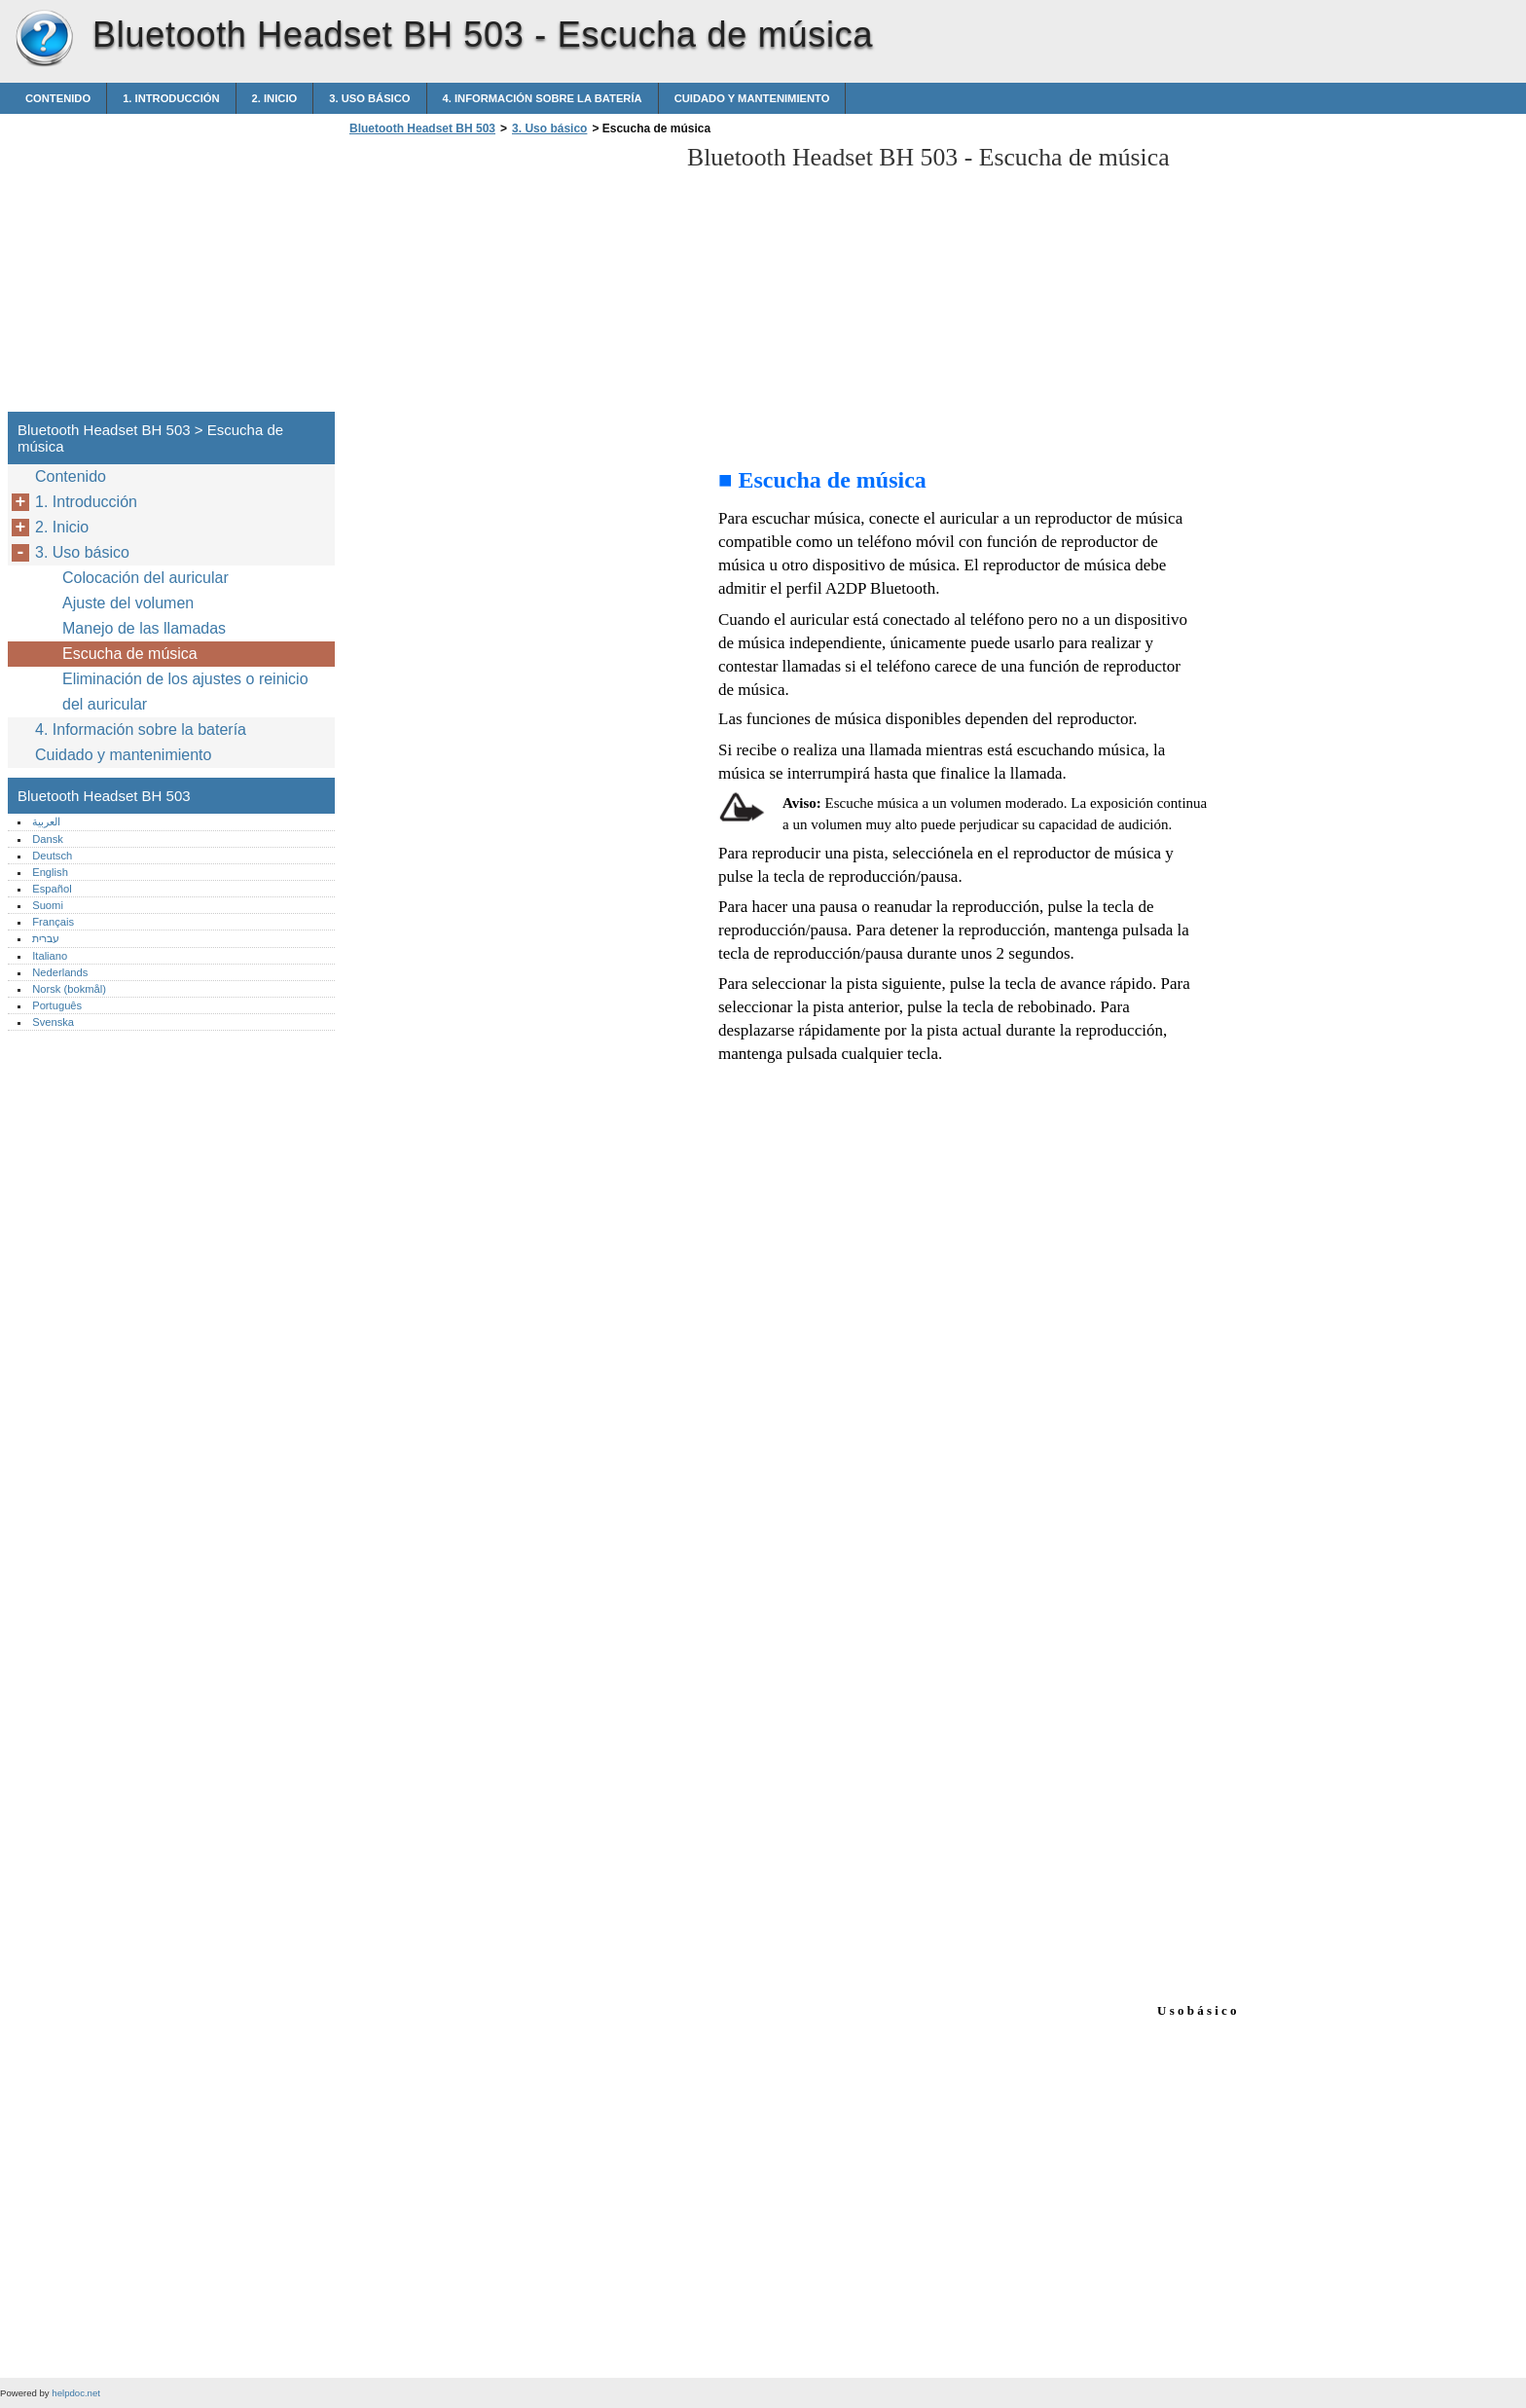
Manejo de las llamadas (144, 628)
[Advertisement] (508, 279)
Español (51, 888)
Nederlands (60, 972)
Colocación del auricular (145, 577)
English (50, 872)
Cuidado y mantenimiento (752, 98)
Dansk (47, 839)
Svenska (53, 1022)
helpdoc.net (76, 2393)
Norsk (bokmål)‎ (69, 989)
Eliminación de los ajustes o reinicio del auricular (185, 691)
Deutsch (52, 855)
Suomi (47, 905)
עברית (45, 938)
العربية (46, 821)
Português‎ (57, 1005)
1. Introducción (171, 98)
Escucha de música (130, 653)
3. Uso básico (369, 98)
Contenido (58, 98)
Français (53, 922)
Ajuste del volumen (128, 603)
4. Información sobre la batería (542, 98)
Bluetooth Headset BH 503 (44, 39)
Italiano (49, 956)
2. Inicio (275, 98)
